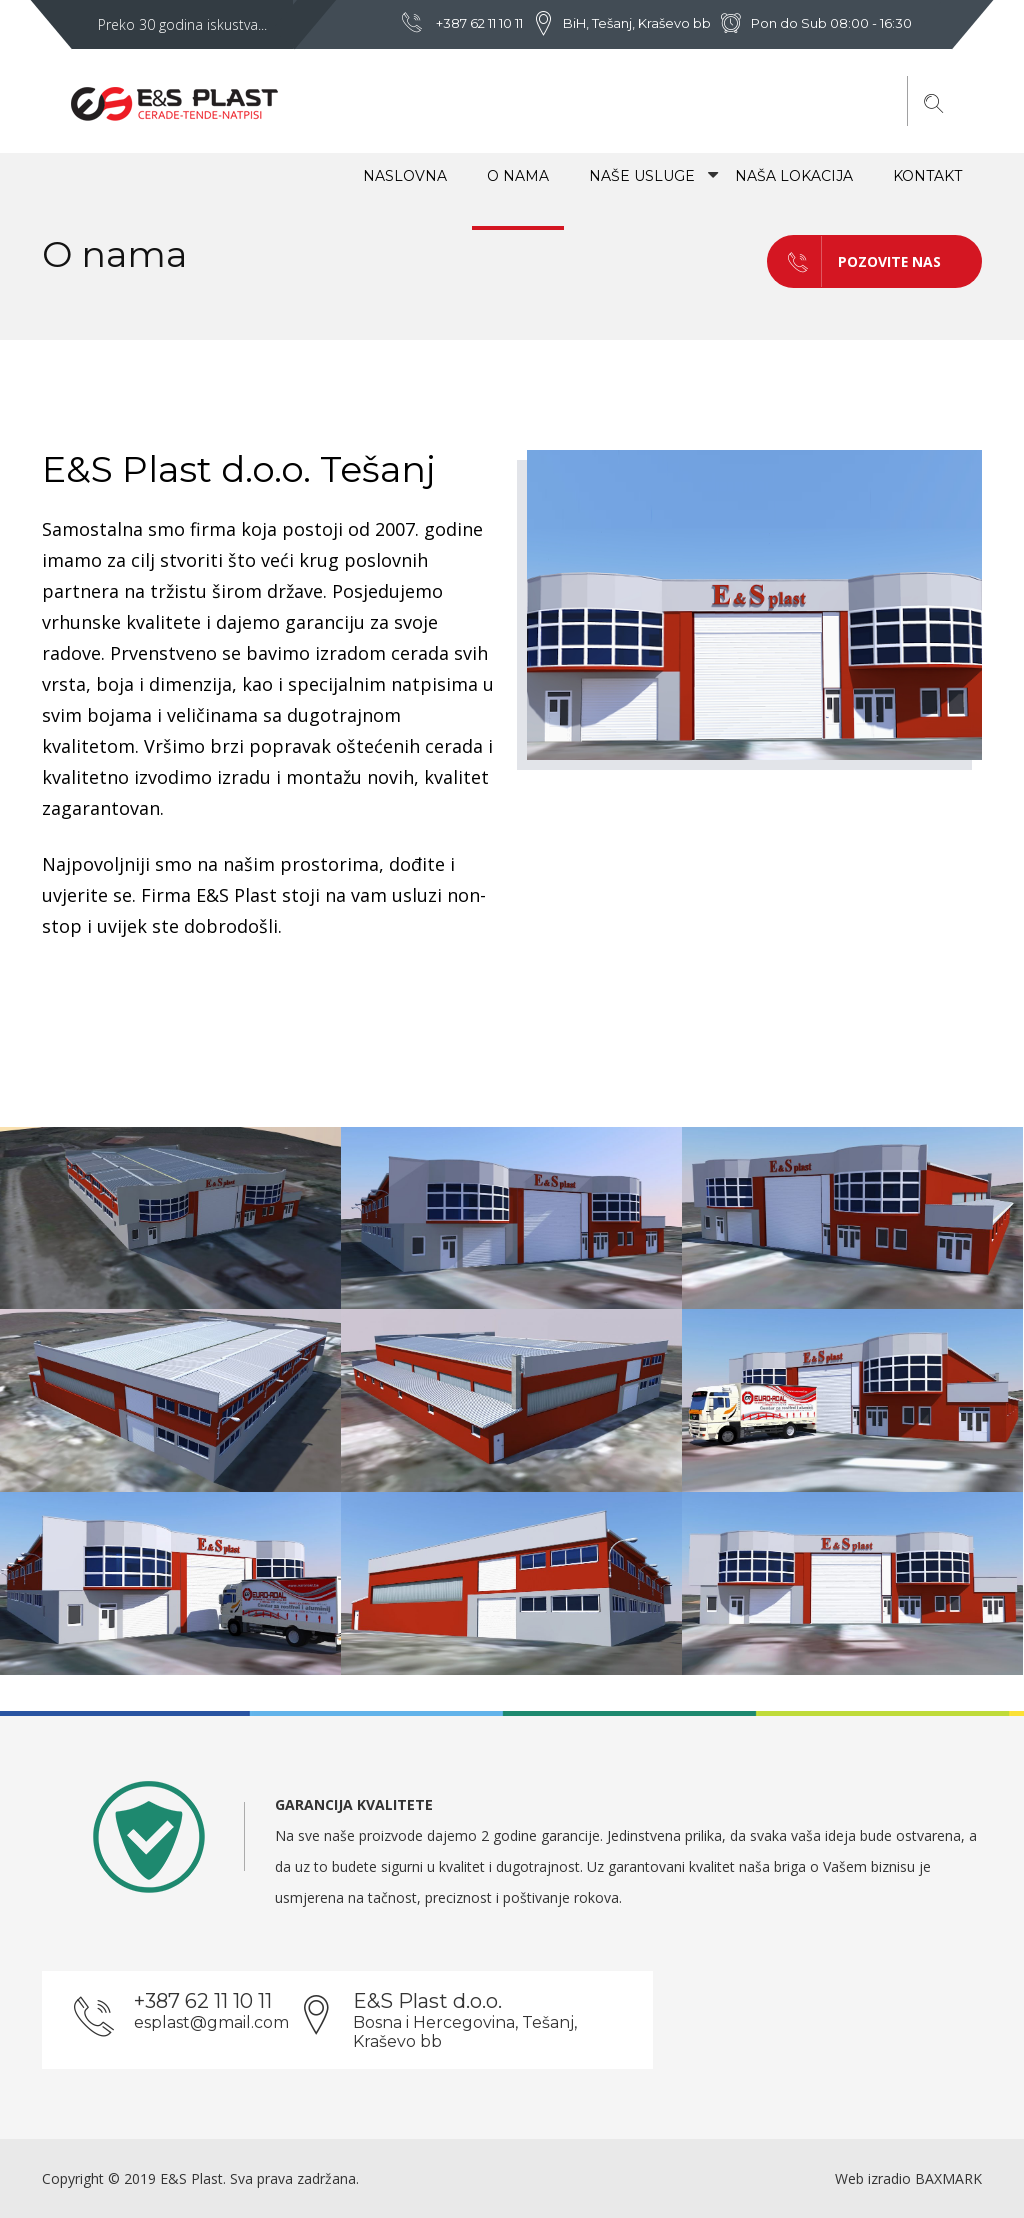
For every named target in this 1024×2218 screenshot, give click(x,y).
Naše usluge (642, 176)
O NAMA (518, 176)
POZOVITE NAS (854, 261)
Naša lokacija (794, 176)
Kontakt (927, 176)
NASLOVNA (405, 176)
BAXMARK (948, 2178)
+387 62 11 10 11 (479, 23)
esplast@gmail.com (211, 2022)
